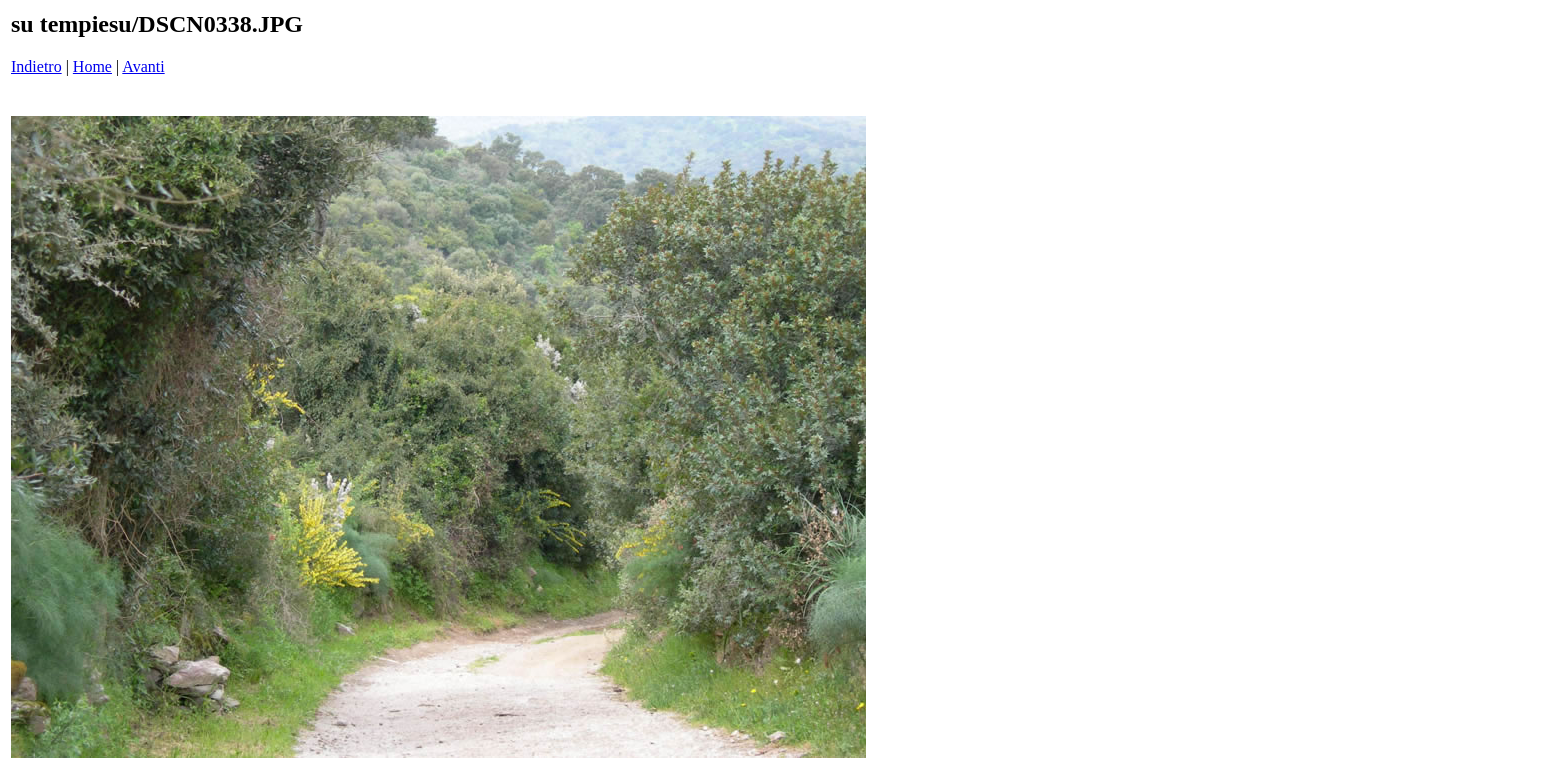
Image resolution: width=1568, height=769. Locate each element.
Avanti (143, 66)
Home (92, 66)
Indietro (36, 66)
